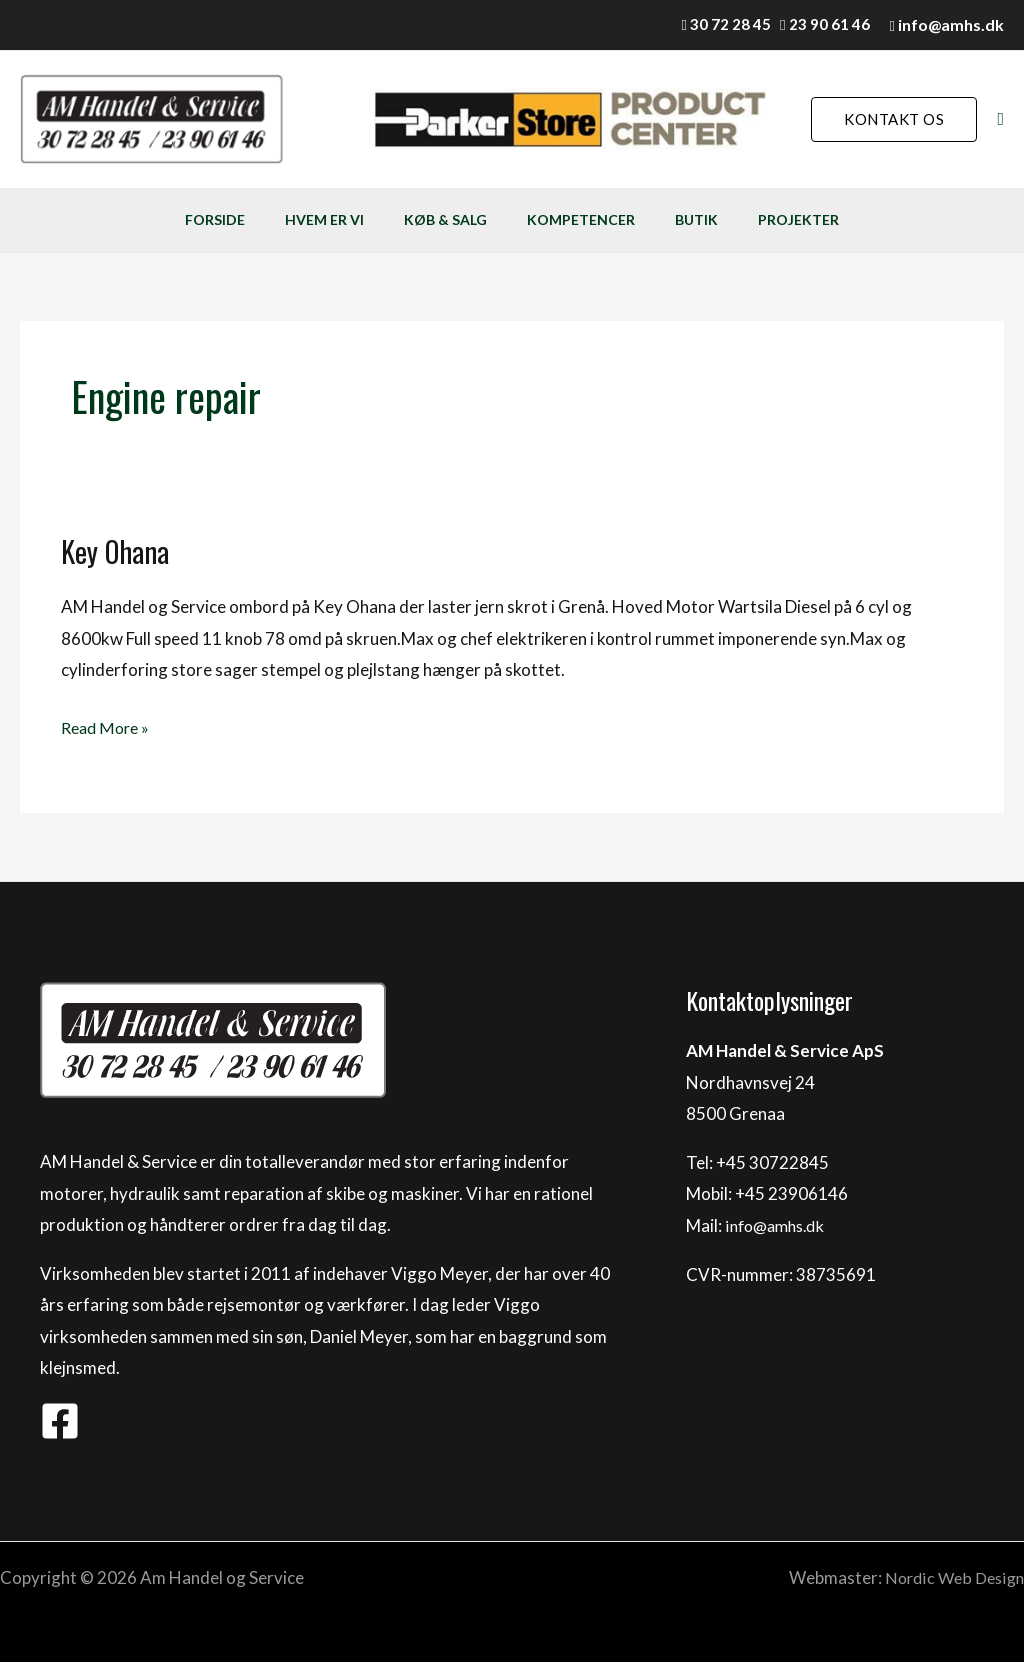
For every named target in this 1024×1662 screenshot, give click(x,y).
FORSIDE (150, 219)
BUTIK (735, 219)
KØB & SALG (432, 219)
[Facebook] (60, 1421)
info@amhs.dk (951, 24)
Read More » (108, 725)
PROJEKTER (863, 219)
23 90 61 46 (829, 24)
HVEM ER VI (285, 219)
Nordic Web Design (951, 1577)
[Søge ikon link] (1000, 119)
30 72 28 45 (730, 24)
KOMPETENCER (594, 219)
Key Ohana (117, 550)
